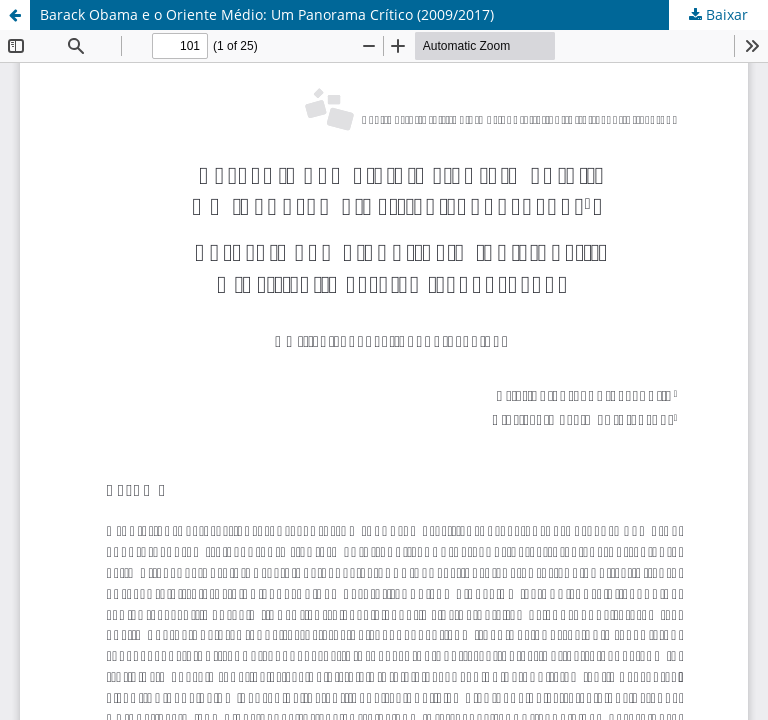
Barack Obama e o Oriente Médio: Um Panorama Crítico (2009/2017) (267, 14)
